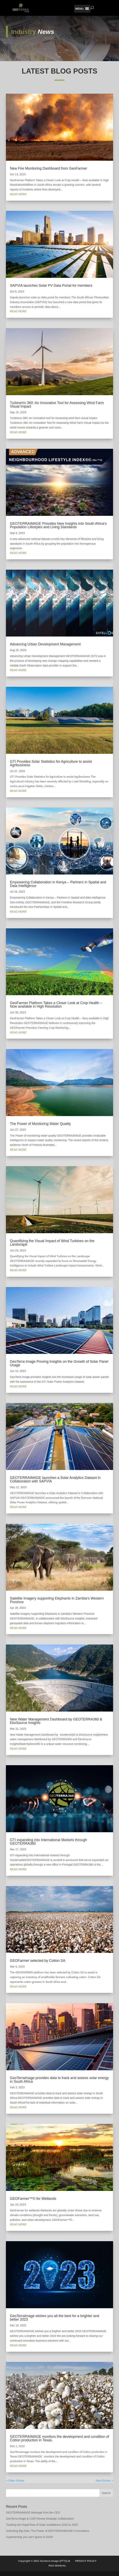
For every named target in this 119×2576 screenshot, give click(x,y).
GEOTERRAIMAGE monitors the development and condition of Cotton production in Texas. (59, 2438)
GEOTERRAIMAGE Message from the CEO (33, 2512)
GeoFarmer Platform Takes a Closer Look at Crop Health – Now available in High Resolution (56, 1004)
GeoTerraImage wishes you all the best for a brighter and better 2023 (54, 2317)
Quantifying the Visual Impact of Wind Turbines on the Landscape (52, 1242)
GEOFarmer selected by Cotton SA (37, 1961)
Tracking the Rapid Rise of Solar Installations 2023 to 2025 (42, 2524)
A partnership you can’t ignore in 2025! (29, 2537)
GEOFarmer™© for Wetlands (33, 2199)
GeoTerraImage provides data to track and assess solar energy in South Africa (59, 2079)
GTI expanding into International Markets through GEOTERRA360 (48, 1841)
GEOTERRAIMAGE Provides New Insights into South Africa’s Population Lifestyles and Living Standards (58, 525)
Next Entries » (104, 2480)
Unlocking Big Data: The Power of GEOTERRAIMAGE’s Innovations (47, 2530)
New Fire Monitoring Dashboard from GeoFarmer (48, 168)
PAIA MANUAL (57, 2565)
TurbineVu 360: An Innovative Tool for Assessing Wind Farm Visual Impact (57, 404)
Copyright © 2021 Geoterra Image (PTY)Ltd (44, 2560)
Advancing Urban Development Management (45, 644)
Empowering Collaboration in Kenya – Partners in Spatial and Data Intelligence (58, 884)
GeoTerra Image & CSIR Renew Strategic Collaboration (40, 2518)
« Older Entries (15, 2480)
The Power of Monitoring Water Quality (40, 1124)
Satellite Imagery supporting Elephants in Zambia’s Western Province (57, 1600)
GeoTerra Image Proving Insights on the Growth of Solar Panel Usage (59, 1363)
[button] (79, 9)
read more (18, 194)
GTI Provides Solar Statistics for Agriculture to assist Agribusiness (51, 763)
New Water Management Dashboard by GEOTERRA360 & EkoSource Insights (56, 1721)
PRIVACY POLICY (86, 2560)
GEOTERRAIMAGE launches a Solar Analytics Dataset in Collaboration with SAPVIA (55, 1479)
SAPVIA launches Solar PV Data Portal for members (51, 285)
